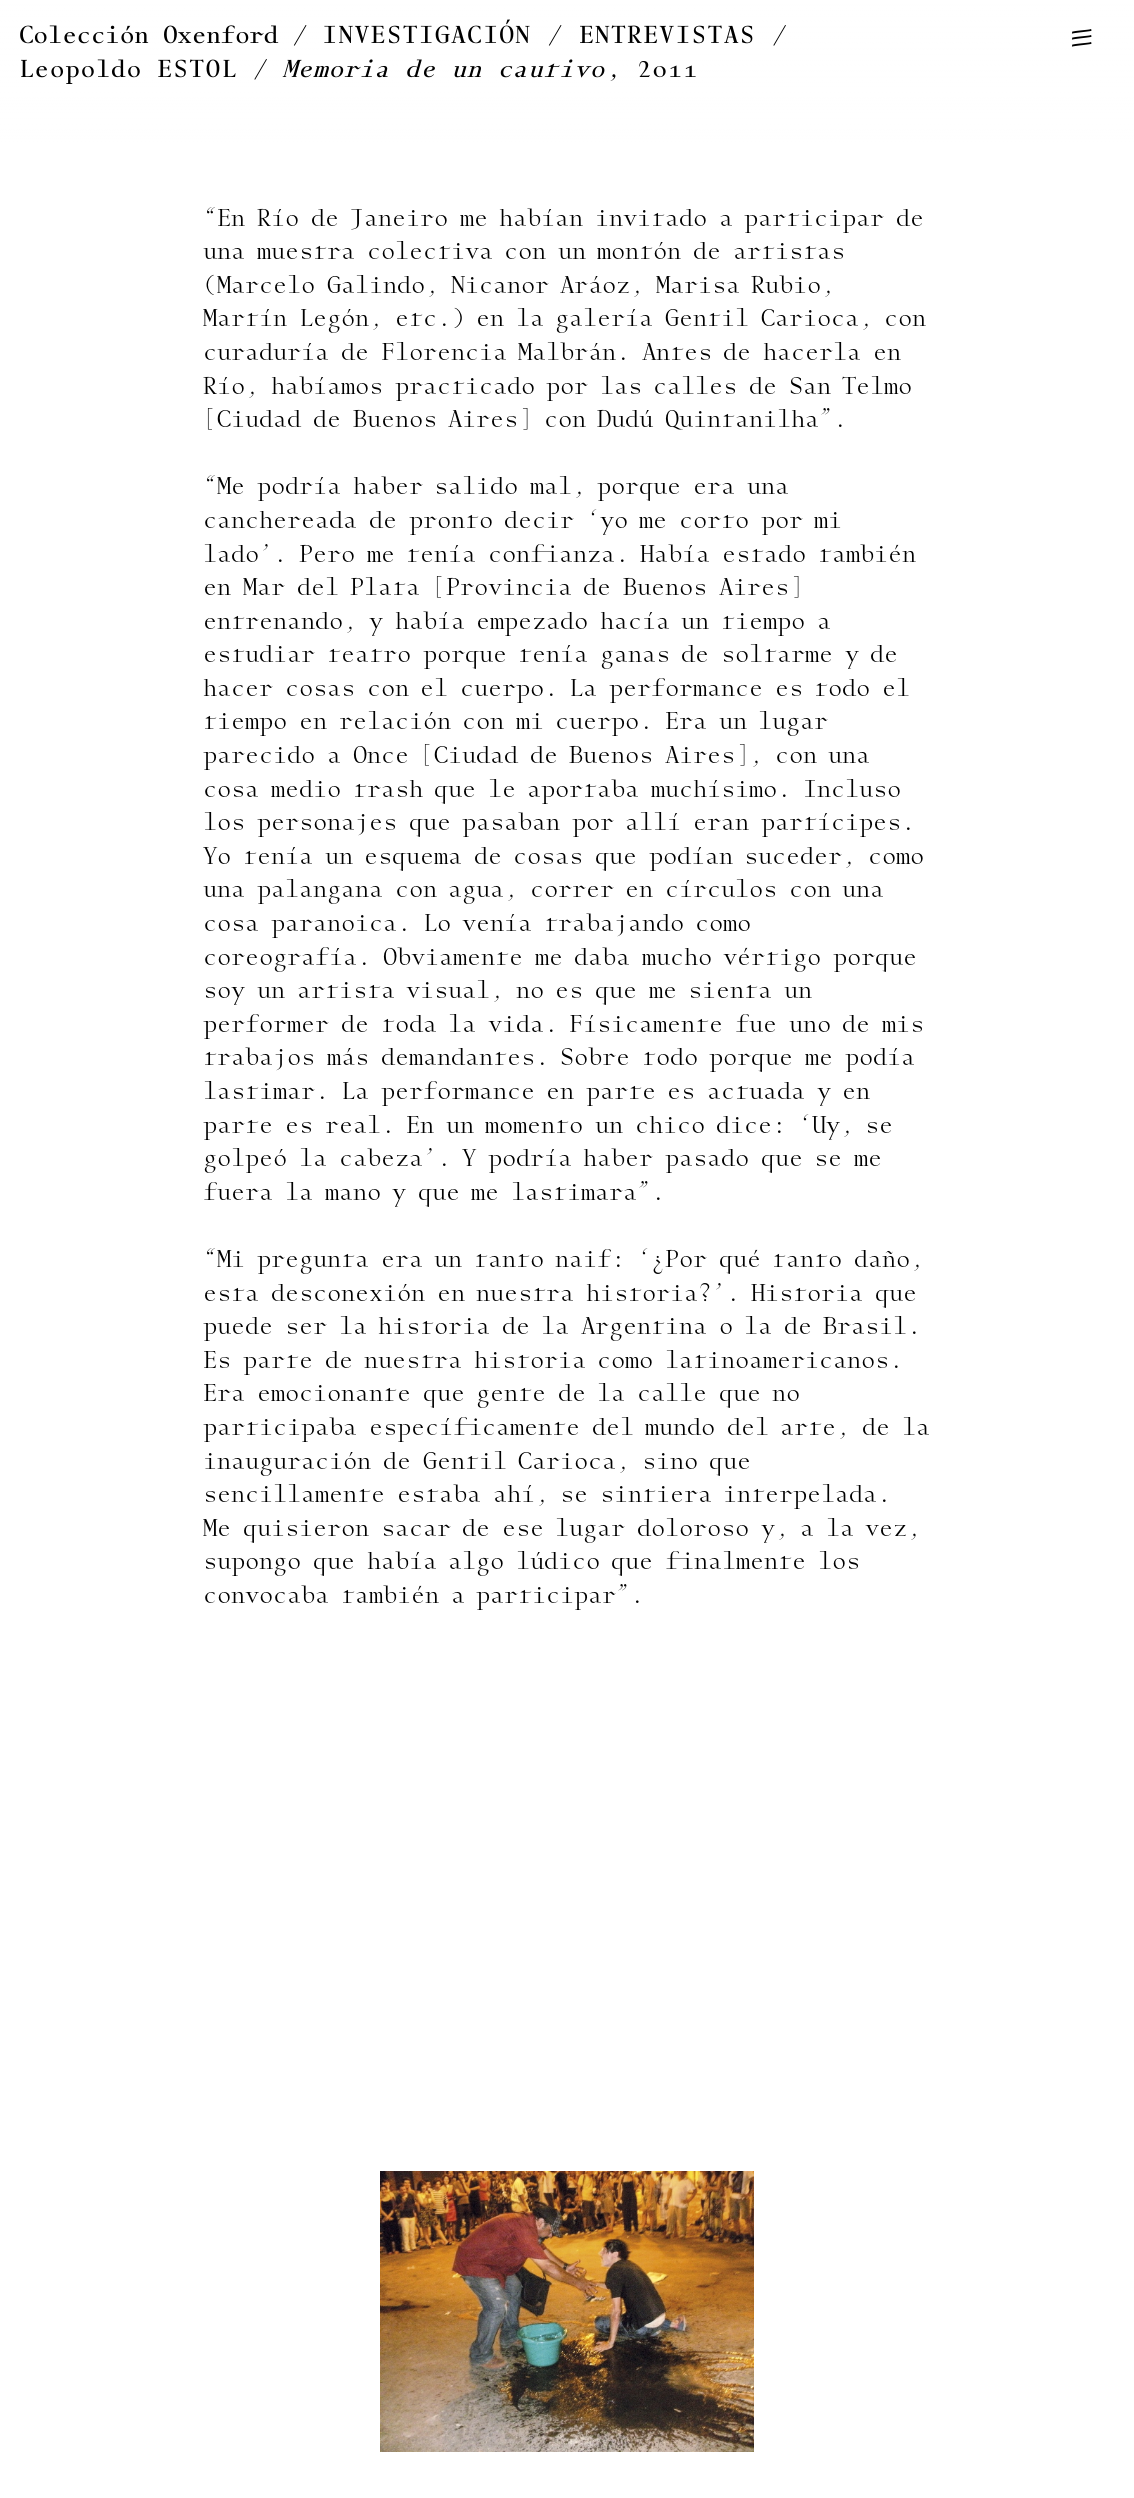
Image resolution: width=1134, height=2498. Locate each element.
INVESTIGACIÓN (427, 35)
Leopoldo (128, 69)
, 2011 (491, 69)
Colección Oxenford (148, 35)
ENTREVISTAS (667, 35)
